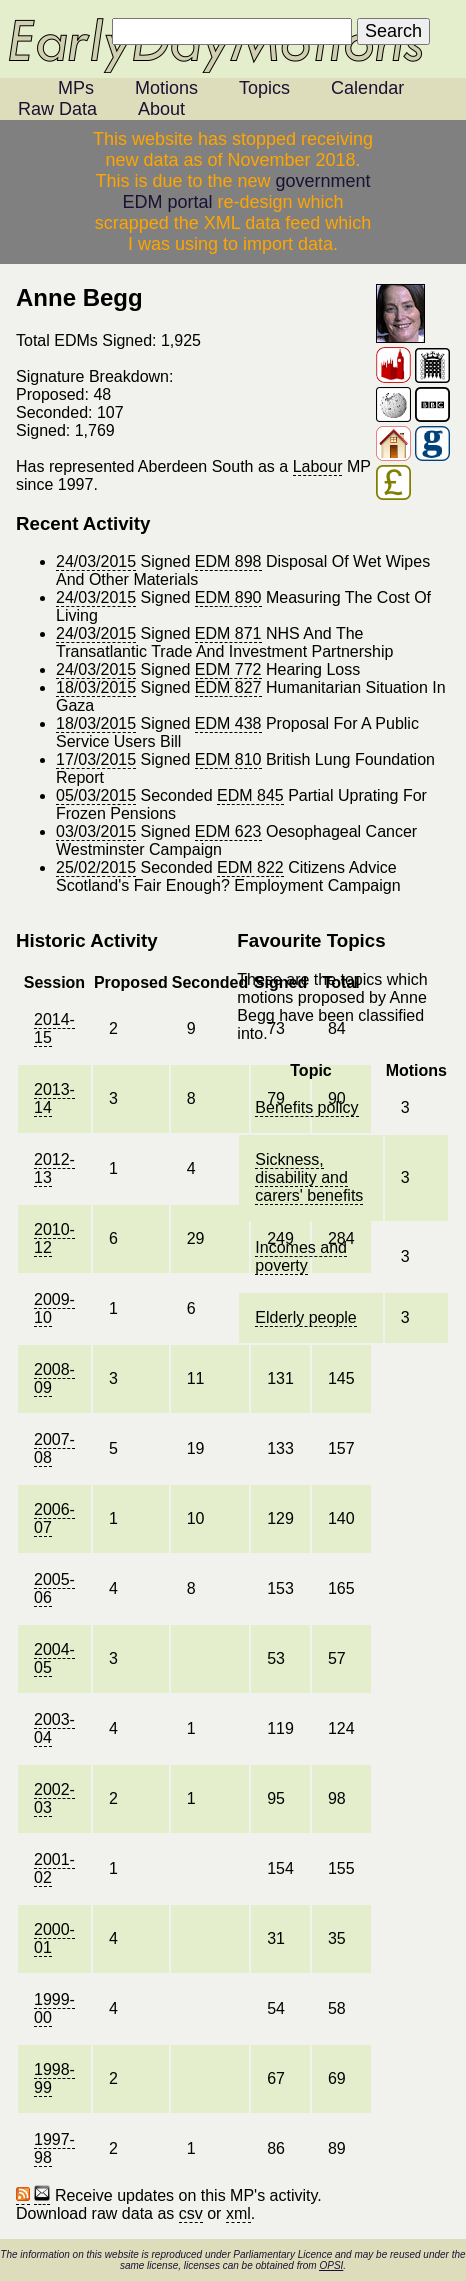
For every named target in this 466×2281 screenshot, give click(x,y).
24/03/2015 (96, 561)
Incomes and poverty (301, 1256)
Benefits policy (306, 1107)
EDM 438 (228, 723)
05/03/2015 (96, 795)
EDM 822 (250, 867)
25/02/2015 (96, 867)
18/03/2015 (96, 687)
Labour (318, 466)
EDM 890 (228, 597)
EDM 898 (228, 561)
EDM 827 (228, 687)
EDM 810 (228, 759)
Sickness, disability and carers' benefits (309, 1177)
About (161, 109)
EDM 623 (228, 831)
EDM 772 (228, 669)
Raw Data (57, 109)
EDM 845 (250, 795)
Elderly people (305, 1317)
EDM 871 (228, 633)
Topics (264, 88)
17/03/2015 (96, 759)
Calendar (367, 88)
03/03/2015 (96, 831)
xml (238, 2213)
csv (191, 2213)
